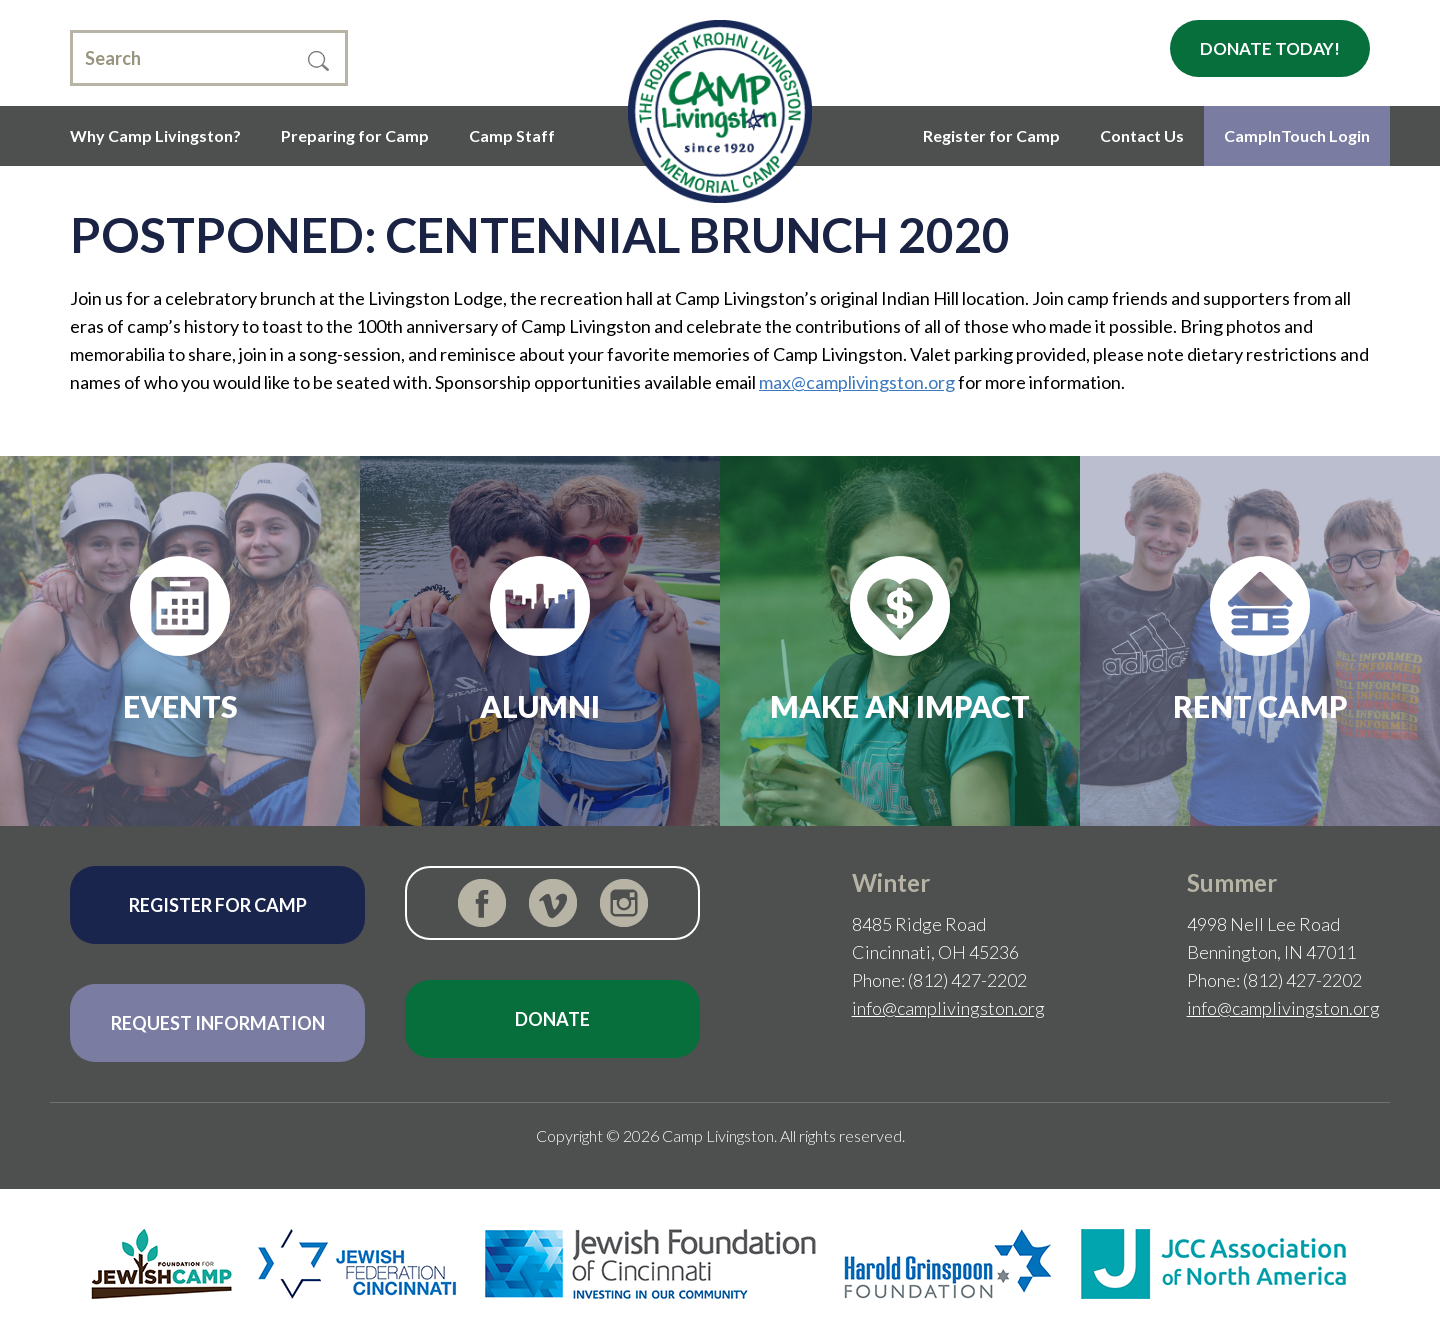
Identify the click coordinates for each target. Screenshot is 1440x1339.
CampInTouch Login (1297, 135)
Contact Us (1142, 135)
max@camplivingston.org (857, 382)
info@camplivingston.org (948, 1008)
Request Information (218, 1023)
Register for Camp (991, 135)
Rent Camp (1260, 706)
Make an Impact (900, 706)
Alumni (540, 706)
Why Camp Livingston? (155, 135)
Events (180, 706)
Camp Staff (512, 135)
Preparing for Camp (355, 135)
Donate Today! (1270, 48)
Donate (552, 1019)
